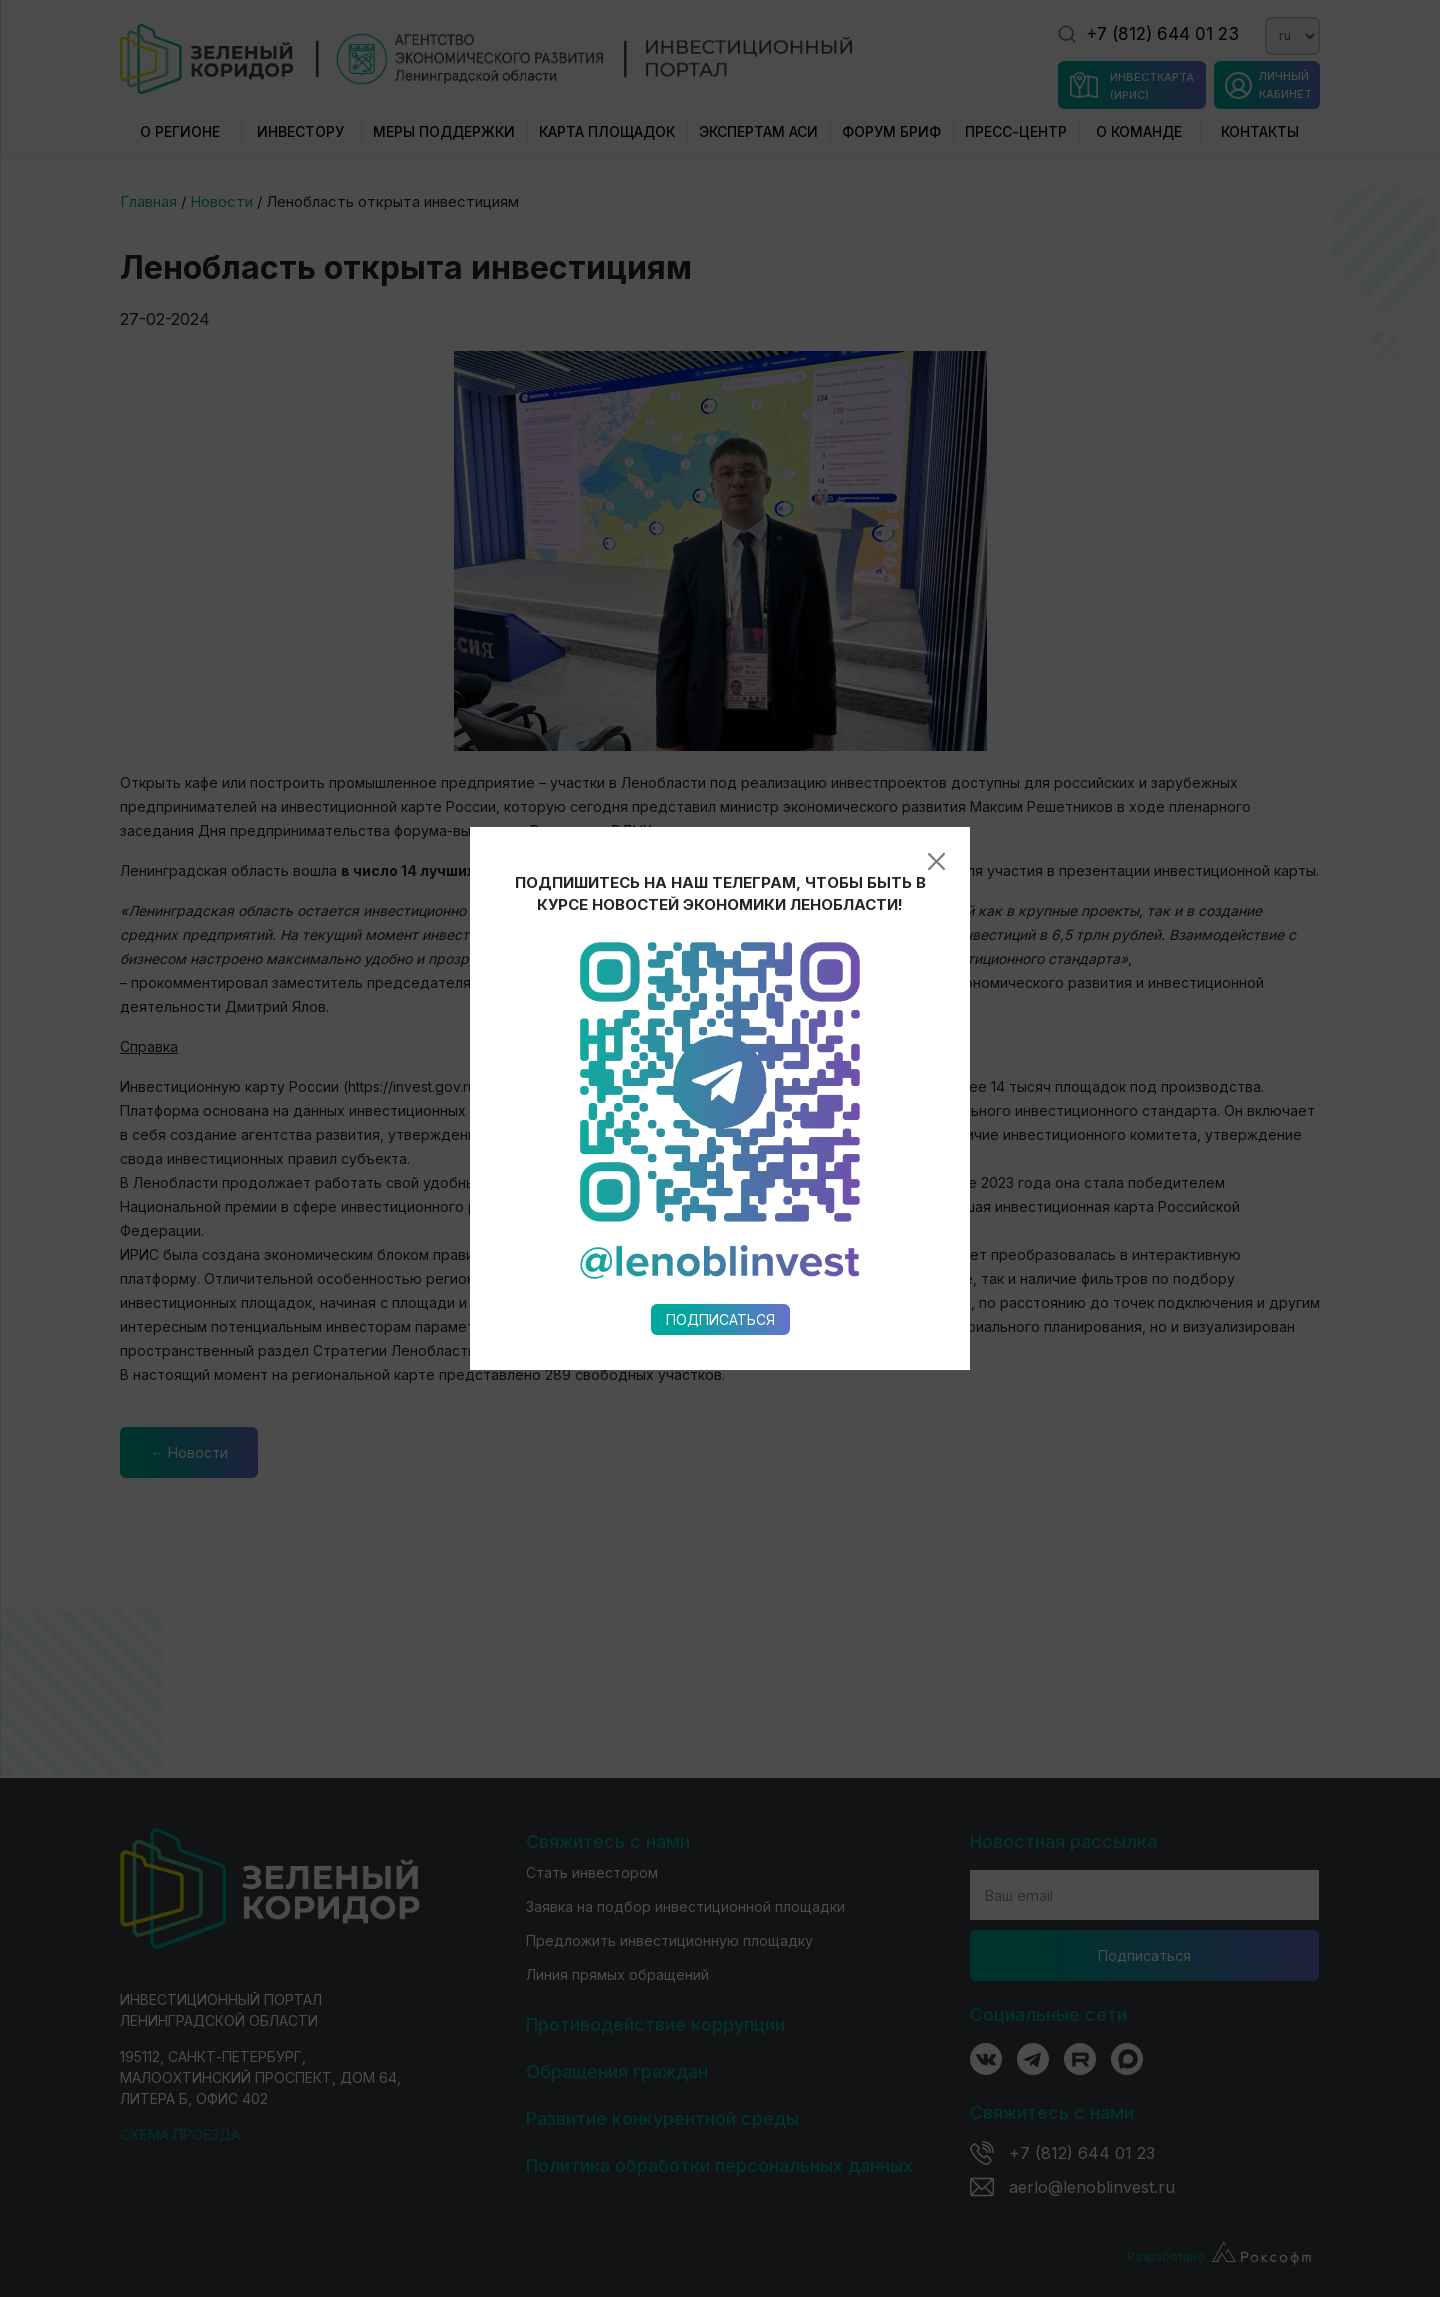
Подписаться (720, 996)
